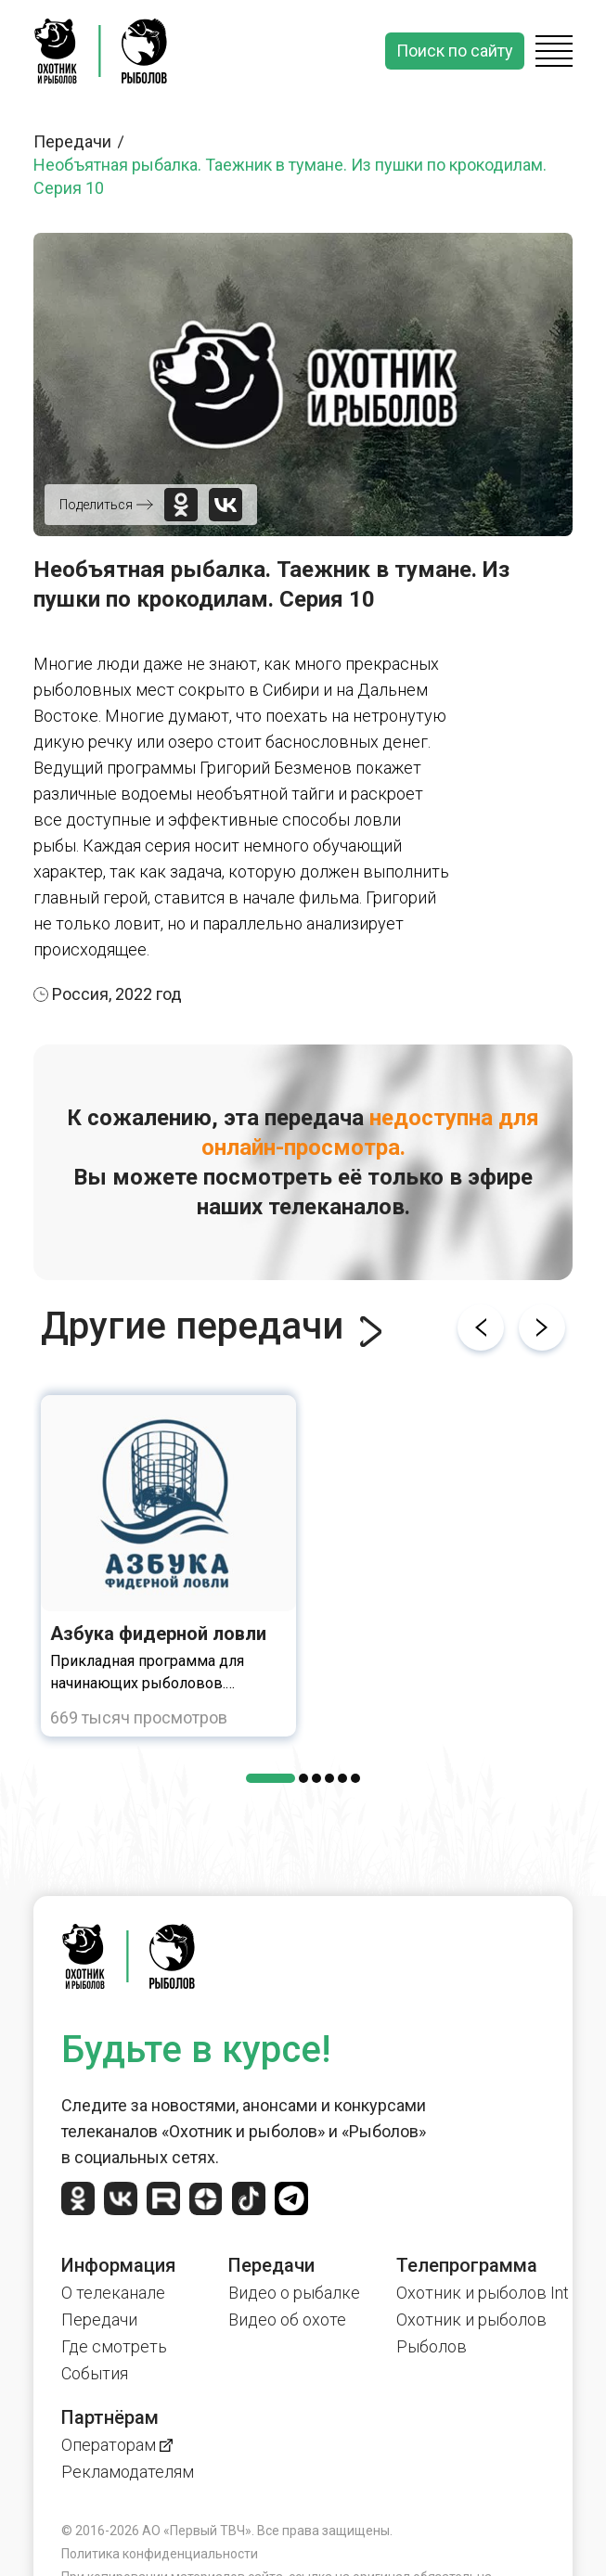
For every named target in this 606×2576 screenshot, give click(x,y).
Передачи (81, 141)
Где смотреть (114, 2346)
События (94, 2373)
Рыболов (431, 2346)
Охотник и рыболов (471, 2319)
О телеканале (113, 2292)
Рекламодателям (127, 2471)
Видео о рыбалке (294, 2292)
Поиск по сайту (454, 50)
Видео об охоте (287, 2319)
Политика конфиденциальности (159, 2553)
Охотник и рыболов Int (482, 2292)
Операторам (117, 2444)
